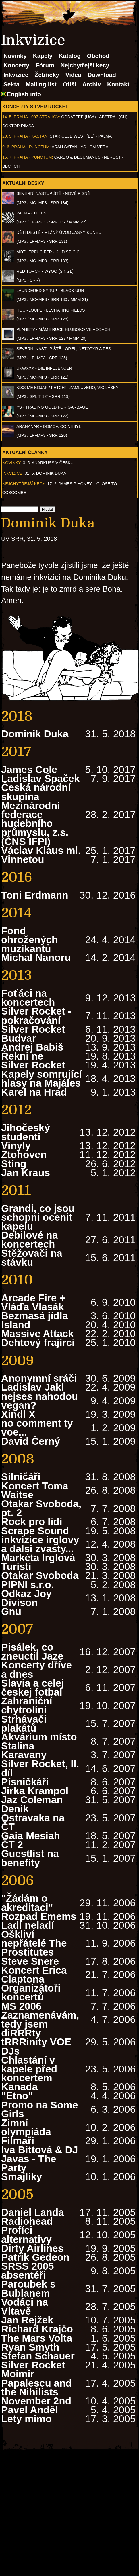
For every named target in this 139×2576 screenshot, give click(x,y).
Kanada (19, 2086)
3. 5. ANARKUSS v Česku (48, 462)
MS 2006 (21, 2006)
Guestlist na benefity (30, 1858)
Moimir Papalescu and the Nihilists (36, 2382)
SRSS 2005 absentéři (27, 2270)
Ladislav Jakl (32, 1387)
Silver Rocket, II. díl (40, 1768)
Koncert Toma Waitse (34, 1490)
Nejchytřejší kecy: (24, 483)
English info (24, 94)
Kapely (43, 55)
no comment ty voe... (37, 1427)
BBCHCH (11, 166)
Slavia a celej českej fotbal (32, 1687)
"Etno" (17, 2095)
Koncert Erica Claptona (34, 1974)
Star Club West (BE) (72, 136)
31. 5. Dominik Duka (45, 473)
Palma (105, 136)
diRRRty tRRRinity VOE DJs (36, 2041)
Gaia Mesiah (30, 1835)
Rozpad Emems (38, 1916)
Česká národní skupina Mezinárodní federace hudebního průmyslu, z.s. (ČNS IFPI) (36, 814)
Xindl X (18, 1414)
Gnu (11, 1611)
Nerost (112, 157)
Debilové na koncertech (29, 1239)
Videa (73, 74)
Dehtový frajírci (38, 1342)
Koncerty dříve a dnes (36, 1669)
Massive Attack (37, 1333)
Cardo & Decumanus (77, 157)
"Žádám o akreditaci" (27, 1902)
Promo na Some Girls (39, 2109)
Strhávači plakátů (24, 1723)
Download (102, 74)
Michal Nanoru (36, 957)
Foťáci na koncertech (28, 998)
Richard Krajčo (37, 2328)
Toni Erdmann (34, 895)
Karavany (24, 1754)
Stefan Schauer (38, 2356)
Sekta (11, 84)
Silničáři (20, 1476)
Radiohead (27, 2221)
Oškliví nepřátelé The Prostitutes (34, 1943)
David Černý (30, 1441)
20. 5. (7, 136)
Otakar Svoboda (40, 1575)
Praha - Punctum (30, 147)
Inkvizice (15, 74)
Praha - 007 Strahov (36, 117)
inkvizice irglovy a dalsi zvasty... (40, 1544)
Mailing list (41, 84)
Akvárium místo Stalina (39, 1741)
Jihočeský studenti (25, 1132)
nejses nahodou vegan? (39, 1401)
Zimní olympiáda (26, 2127)
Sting (13, 1163)
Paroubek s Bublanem (28, 2288)
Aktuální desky (23, 183)
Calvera (99, 147)
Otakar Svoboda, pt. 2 (41, 1508)
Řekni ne (22, 1056)
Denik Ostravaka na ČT (33, 1817)
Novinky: (12, 462)
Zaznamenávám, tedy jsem (40, 2019)
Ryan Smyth (30, 2347)
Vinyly (16, 1145)
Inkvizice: (13, 473)
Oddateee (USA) (78, 117)
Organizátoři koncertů (31, 1992)
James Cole (29, 769)
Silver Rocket (33, 1029)
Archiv (91, 84)
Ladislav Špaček (40, 778)
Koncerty (16, 65)
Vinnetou (22, 859)
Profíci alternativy (26, 2234)
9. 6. (6, 147)
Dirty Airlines (32, 2248)
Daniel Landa (32, 2212)
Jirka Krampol (34, 1790)
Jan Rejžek (27, 2320)
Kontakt (118, 84)
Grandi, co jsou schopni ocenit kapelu (38, 1217)
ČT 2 (12, 1844)
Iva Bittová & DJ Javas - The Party (39, 2158)
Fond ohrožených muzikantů (29, 939)
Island (15, 1324)
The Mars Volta (36, 2338)
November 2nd (36, 2400)
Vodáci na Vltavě (24, 2306)
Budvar (18, 1038)
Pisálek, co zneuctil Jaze (32, 1651)
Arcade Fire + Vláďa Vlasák (33, 1302)
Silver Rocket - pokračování (36, 1015)
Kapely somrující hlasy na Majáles (41, 1078)
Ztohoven (24, 1154)
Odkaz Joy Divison (26, 1598)
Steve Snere (30, 1961)
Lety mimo (26, 2418)
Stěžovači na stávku (31, 1258)
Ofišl (69, 84)
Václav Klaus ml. (41, 850)
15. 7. (7, 157)
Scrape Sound (35, 1530)
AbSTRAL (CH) (113, 117)
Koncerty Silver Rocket (35, 106)
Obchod (98, 55)
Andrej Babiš (32, 1047)
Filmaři (17, 2140)
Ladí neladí (27, 1925)
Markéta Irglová (38, 1557)
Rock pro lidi (31, 1521)
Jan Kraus (25, 1172)
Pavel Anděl (29, 2409)
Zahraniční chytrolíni (26, 1705)
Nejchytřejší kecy (84, 65)
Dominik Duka (34, 733)
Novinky (15, 55)
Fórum (45, 65)
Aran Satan (64, 147)
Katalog (70, 55)
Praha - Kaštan (30, 136)
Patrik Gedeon (35, 2257)
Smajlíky (21, 2176)
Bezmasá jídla (34, 1315)
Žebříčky (46, 74)
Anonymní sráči (39, 1378)
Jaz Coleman (32, 1799)
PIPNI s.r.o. (27, 1584)
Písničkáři (25, 1781)
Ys (83, 147)
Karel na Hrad (34, 1092)
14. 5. (7, 117)
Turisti (16, 1566)
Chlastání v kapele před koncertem (29, 2068)
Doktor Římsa (18, 126)
